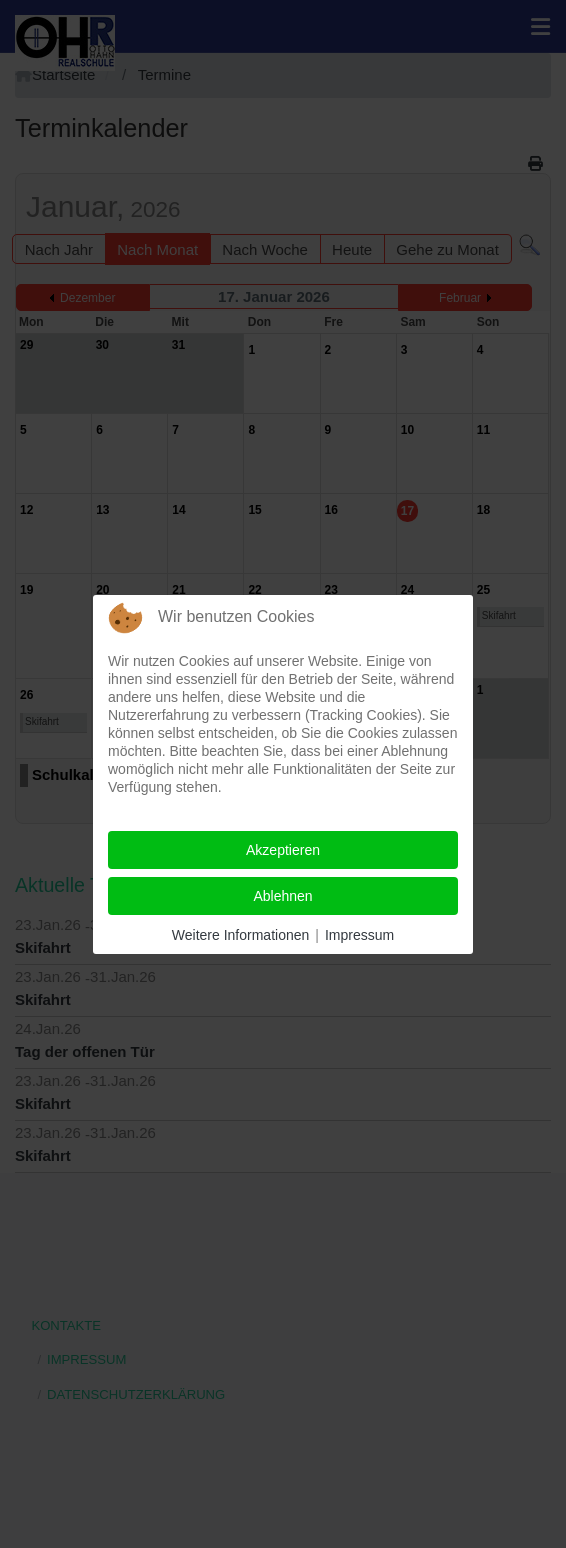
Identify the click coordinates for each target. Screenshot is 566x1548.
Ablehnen (282, 896)
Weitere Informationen (240, 935)
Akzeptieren (283, 850)
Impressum (359, 935)
